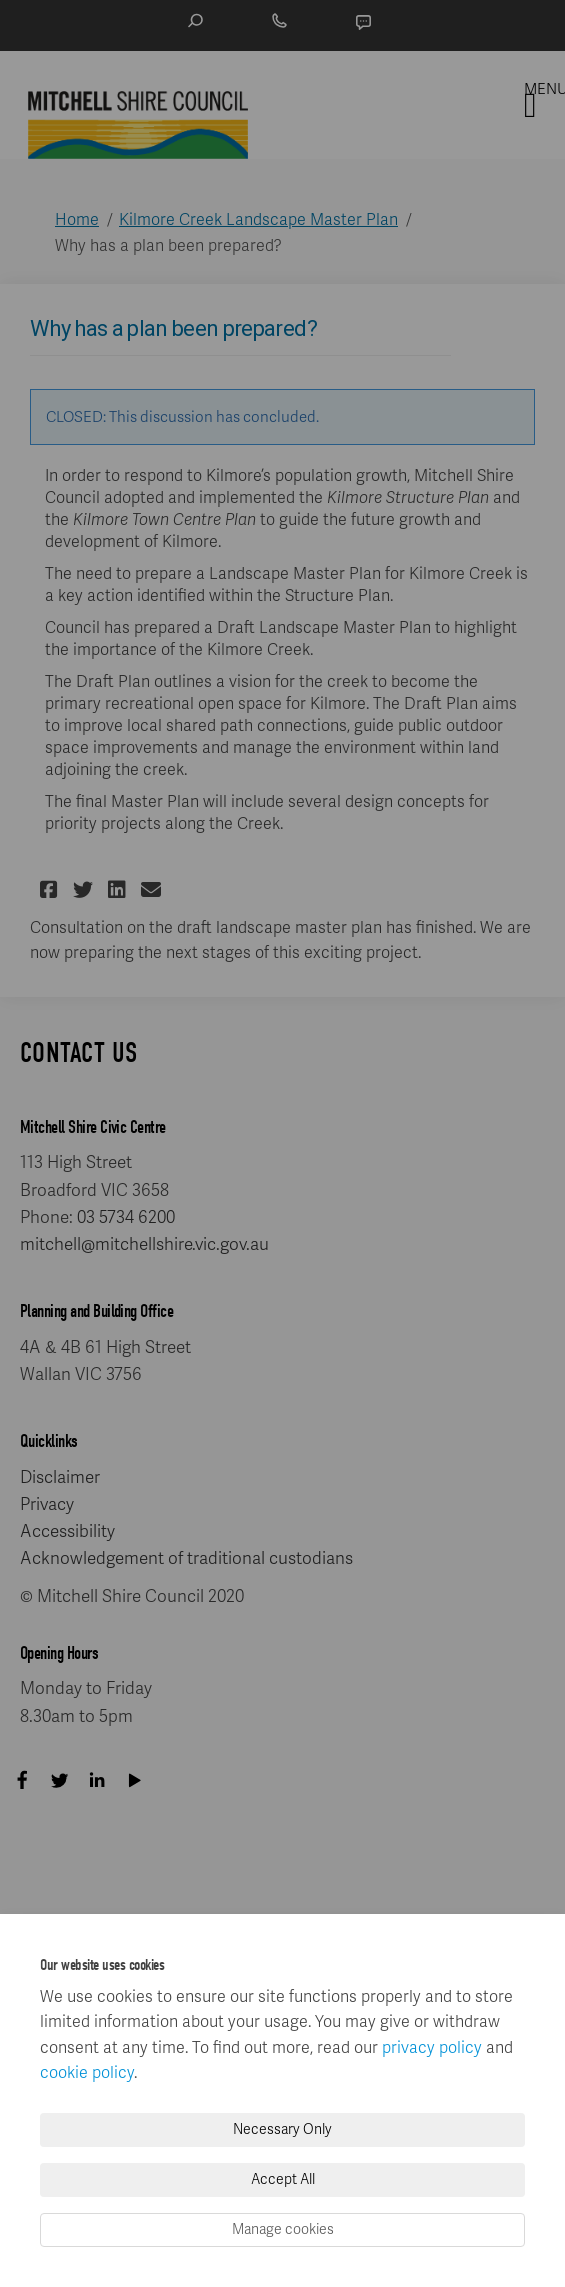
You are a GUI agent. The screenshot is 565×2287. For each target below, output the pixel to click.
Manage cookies (283, 2229)
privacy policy (432, 2048)
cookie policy (87, 2073)
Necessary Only (282, 2129)
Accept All (283, 2179)
